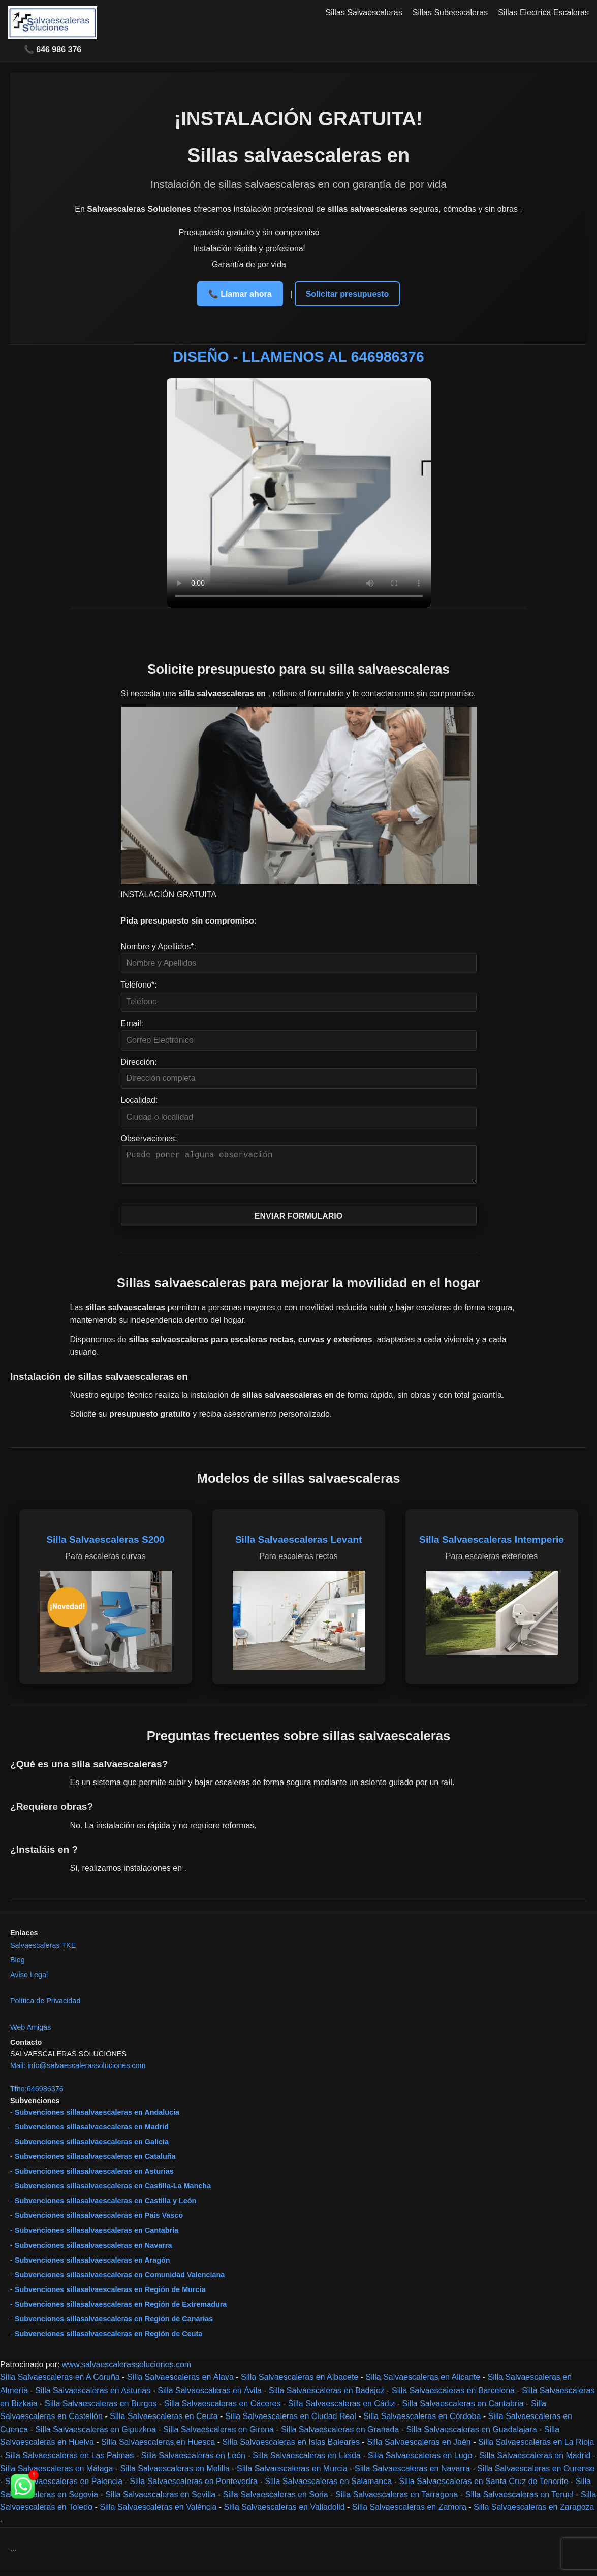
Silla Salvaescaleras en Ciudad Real (290, 2422)
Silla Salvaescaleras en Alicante (423, 2383)
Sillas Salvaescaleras (364, 12)
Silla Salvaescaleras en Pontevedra (194, 2487)
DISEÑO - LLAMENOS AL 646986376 (298, 356)
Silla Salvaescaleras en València (158, 2513)
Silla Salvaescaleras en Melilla (175, 2474)
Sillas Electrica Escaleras (543, 12)
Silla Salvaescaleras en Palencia (63, 2487)
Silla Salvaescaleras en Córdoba (422, 2422)
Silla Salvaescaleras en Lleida (307, 2461)
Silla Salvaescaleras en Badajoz (327, 2396)
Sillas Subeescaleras (450, 12)
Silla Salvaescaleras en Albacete (299, 2383)
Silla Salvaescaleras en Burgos (101, 2409)
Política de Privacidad (45, 2007)
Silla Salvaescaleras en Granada (340, 2435)
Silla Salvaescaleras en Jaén (419, 2448)
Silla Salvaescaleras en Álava (180, 2383)
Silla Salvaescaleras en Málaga (56, 2474)
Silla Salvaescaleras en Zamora (409, 2513)
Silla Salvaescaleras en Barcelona (453, 2396)
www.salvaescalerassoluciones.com (126, 2370)
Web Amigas (30, 2033)
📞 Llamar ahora (240, 294)
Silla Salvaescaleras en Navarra (412, 2474)
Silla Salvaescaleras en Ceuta (164, 2422)
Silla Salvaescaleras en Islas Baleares (291, 2448)
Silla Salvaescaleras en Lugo (420, 2461)
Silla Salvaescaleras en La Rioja (536, 2448)
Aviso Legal (29, 1981)
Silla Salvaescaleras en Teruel (519, 2500)
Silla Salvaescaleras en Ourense (535, 2474)
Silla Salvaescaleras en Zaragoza (534, 2513)
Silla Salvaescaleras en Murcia (292, 2474)
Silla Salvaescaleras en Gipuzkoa (95, 2435)
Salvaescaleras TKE (43, 1951)
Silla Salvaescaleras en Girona (218, 2435)
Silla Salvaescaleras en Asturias (92, 2396)
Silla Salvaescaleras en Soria (275, 2500)
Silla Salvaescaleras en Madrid (535, 2461)
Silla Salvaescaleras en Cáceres (222, 2409)
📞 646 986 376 (52, 49)
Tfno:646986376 (37, 2095)
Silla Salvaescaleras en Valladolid (284, 2513)
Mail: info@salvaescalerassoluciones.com (78, 2072)
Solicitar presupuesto (347, 294)
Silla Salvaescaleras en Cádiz (341, 2409)
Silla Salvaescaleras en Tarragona (396, 2500)
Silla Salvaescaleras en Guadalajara (471, 2435)
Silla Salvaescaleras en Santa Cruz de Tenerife (483, 2487)
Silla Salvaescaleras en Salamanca (328, 2487)
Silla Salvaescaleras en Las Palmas (69, 2461)
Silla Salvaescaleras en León (193, 2461)
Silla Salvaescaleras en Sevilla (160, 2500)
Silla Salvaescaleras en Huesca (158, 2448)
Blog (17, 1966)
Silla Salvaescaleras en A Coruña (60, 2383)
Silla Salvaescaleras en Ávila (210, 2396)
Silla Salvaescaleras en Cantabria (463, 2409)
